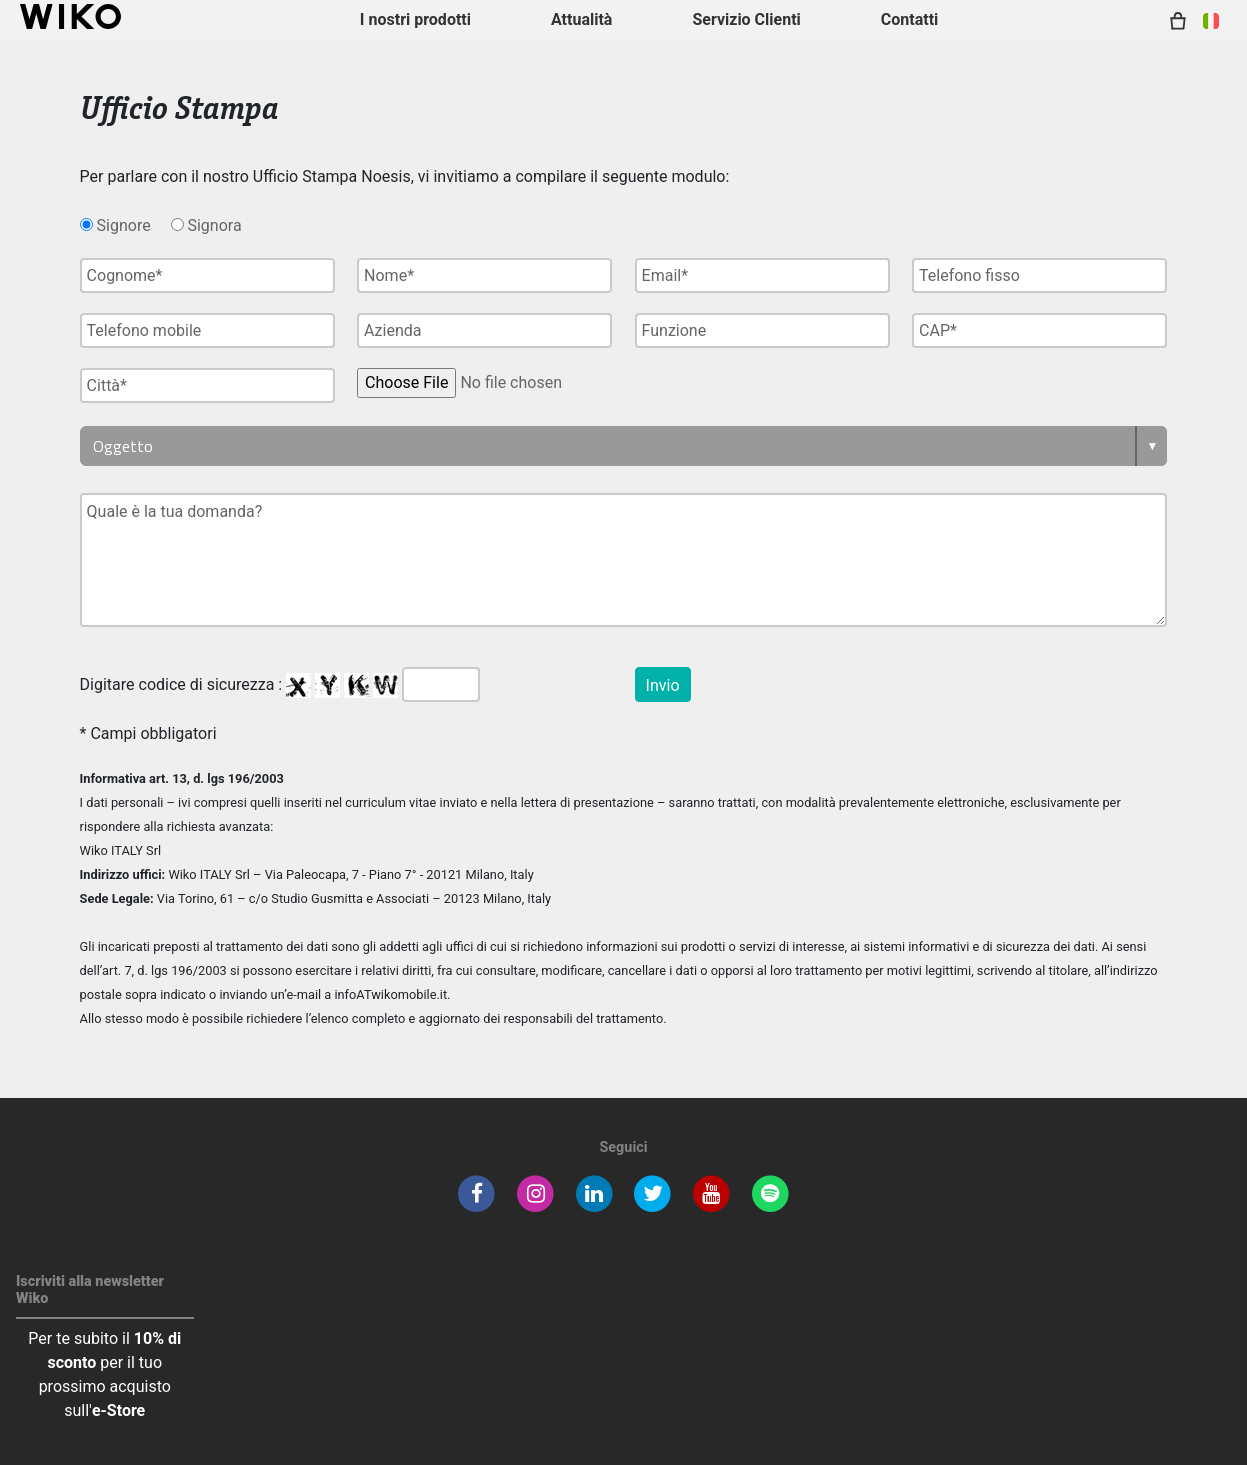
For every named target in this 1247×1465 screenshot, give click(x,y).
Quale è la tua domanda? (624, 560)
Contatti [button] (910, 19)
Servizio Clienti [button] (746, 19)
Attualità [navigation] (581, 19)
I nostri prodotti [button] (415, 19)
